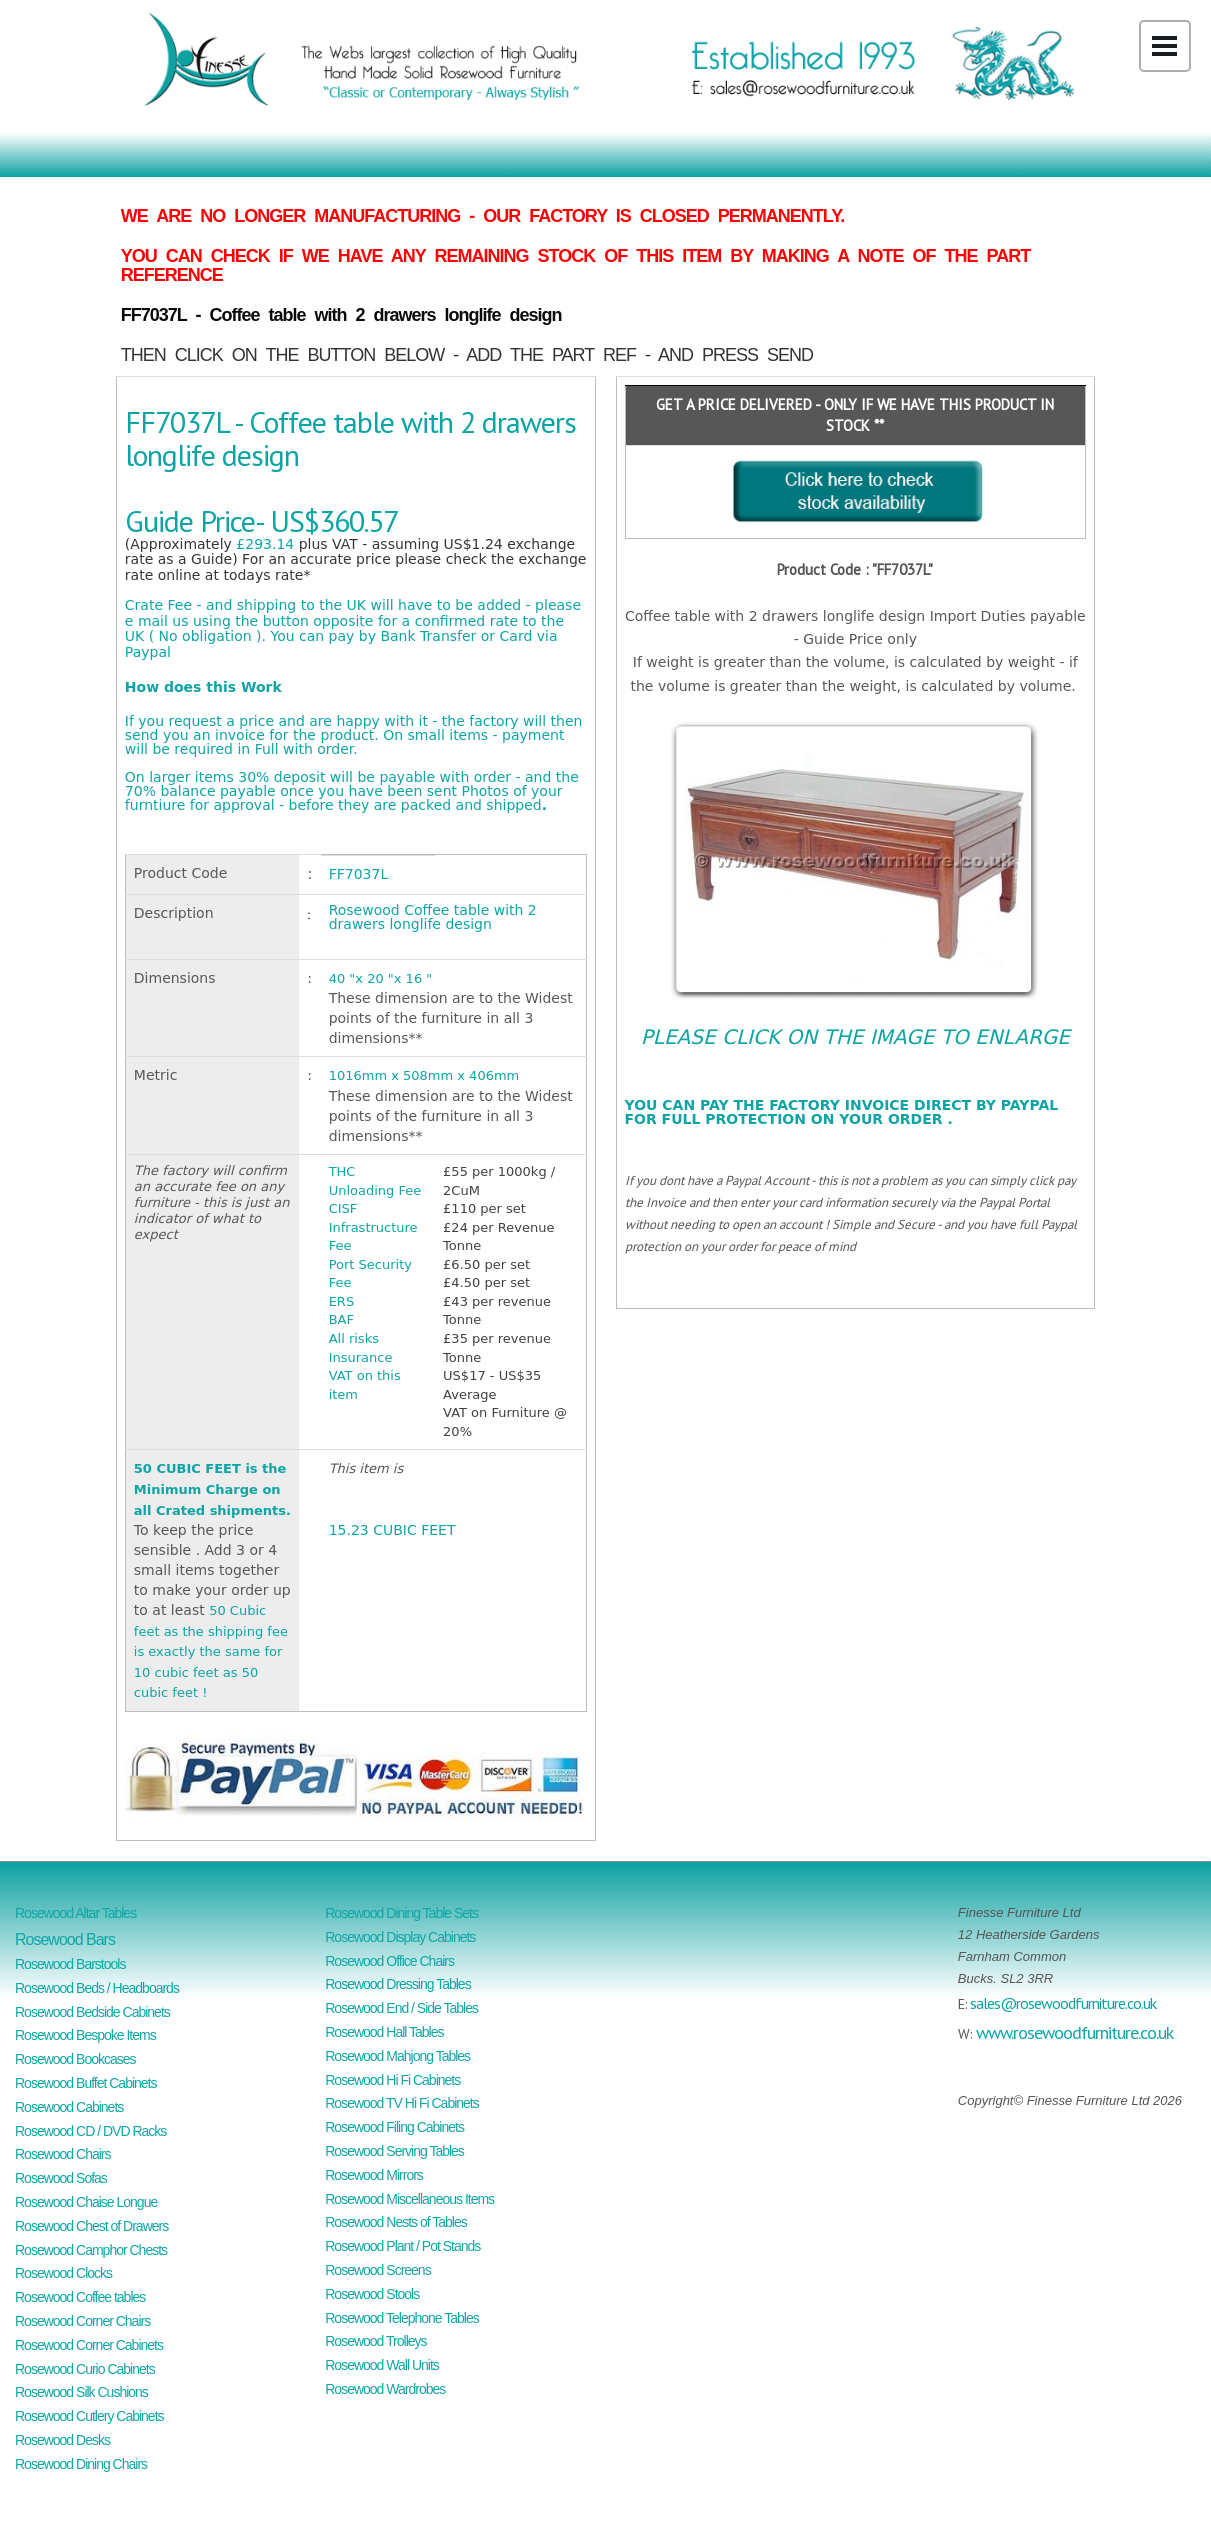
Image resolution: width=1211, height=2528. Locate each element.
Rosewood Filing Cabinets (394, 2127)
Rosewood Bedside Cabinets (92, 2012)
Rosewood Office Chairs (389, 1961)
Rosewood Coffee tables (80, 2297)
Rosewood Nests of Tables (396, 2222)
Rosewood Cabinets (69, 2107)
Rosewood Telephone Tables (402, 2318)
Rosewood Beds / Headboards (97, 1988)
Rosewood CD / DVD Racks (90, 2131)
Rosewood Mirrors (374, 2175)
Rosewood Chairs (63, 2154)
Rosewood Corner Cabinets (89, 2345)
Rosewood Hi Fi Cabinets (392, 2080)
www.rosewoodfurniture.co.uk (1074, 2032)
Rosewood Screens (377, 2270)
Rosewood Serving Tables (394, 2151)
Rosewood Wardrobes (385, 2389)
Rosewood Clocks (63, 2273)
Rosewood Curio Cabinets (85, 2369)
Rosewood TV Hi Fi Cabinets (401, 2103)
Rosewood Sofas (61, 2178)
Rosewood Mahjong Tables (397, 2056)
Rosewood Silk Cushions (81, 2392)
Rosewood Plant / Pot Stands (402, 2246)
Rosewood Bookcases (75, 2059)
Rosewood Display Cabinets (400, 1937)
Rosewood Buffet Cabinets (86, 2083)
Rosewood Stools (372, 2294)
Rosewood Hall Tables (384, 2032)
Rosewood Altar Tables (75, 1913)
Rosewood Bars (65, 1939)
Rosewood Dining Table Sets (401, 1913)
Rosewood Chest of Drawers (91, 2226)
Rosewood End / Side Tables (401, 2008)
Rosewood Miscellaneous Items (409, 2199)
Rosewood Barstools (70, 1964)
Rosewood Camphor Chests (91, 2250)
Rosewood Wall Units (382, 2365)
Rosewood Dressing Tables (397, 1984)
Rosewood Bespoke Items (85, 2035)
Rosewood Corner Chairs (82, 2321)
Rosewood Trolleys (375, 2341)
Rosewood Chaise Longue (86, 2202)
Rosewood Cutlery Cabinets (89, 2416)
